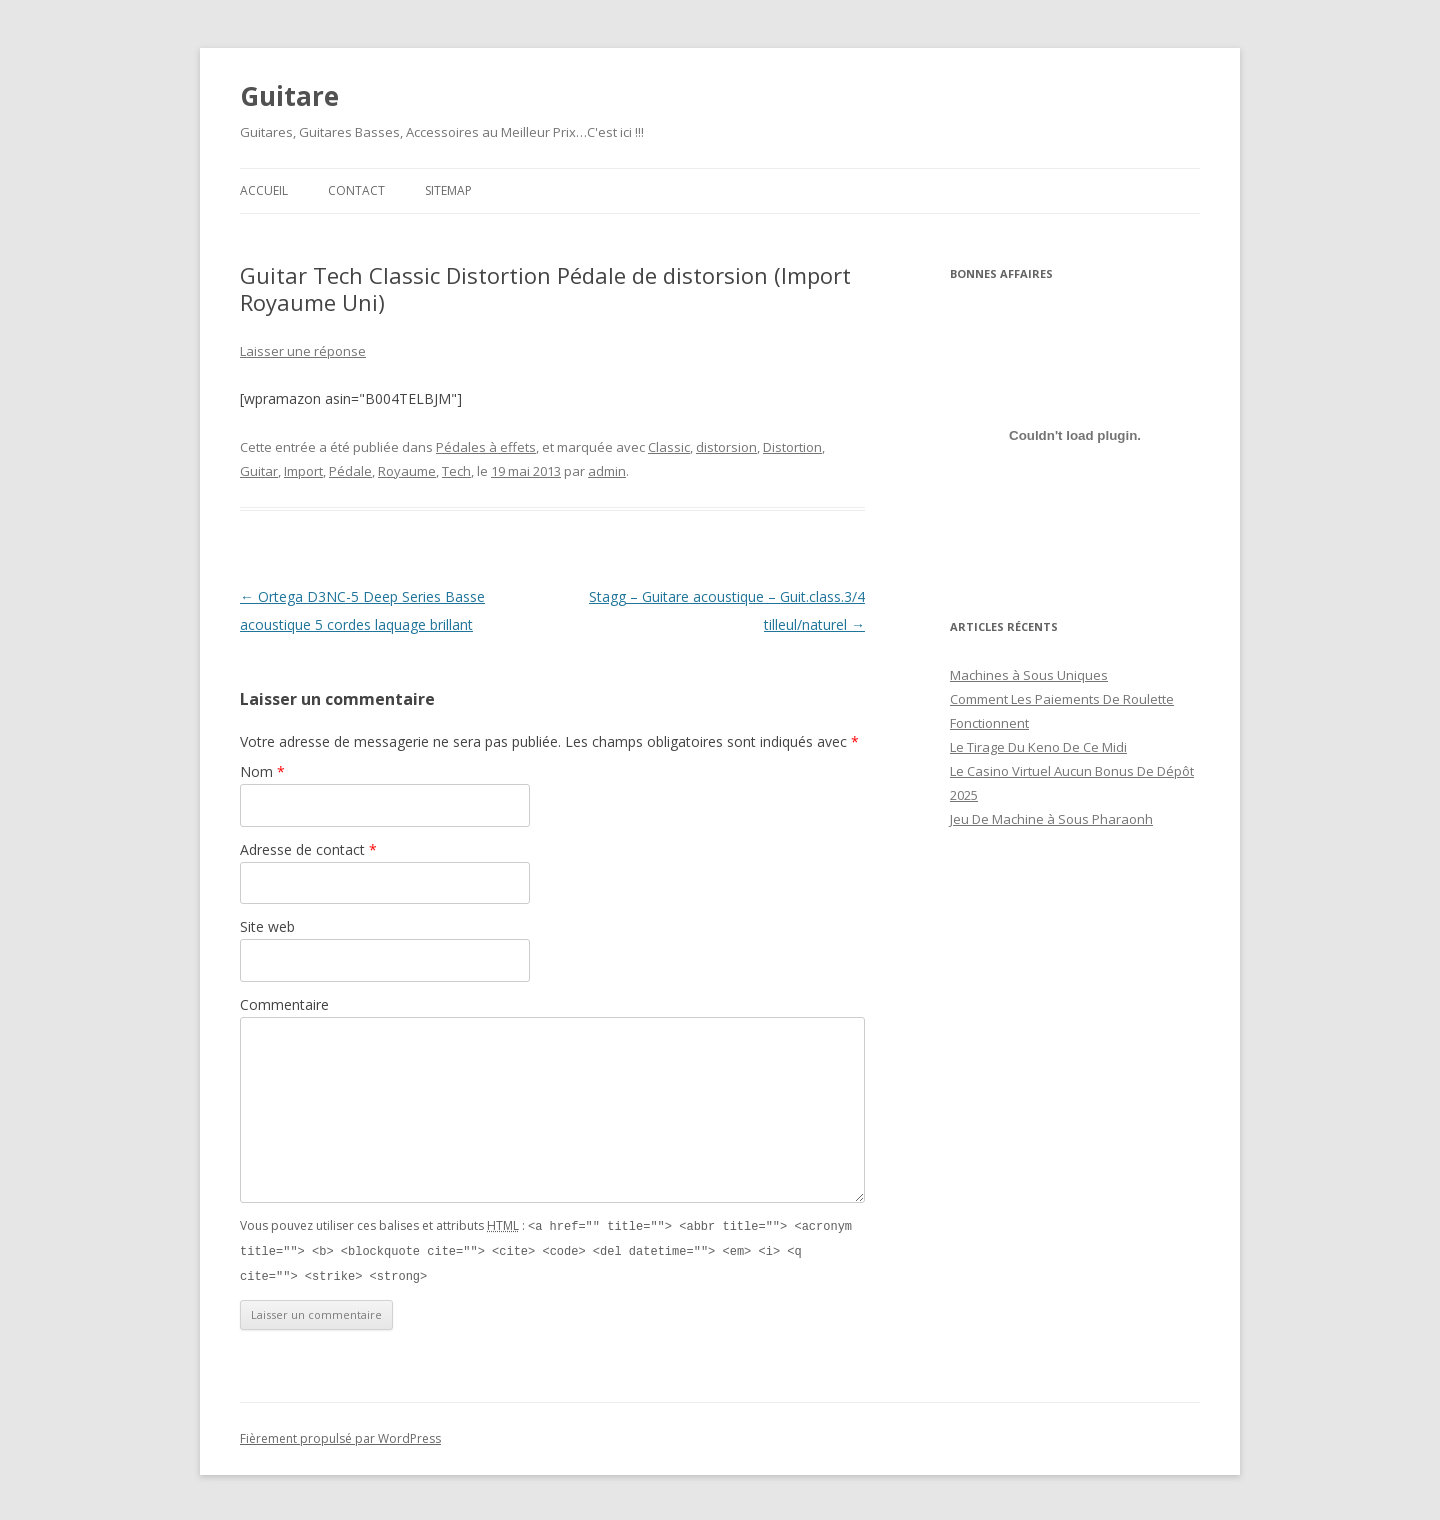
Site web (267, 926)
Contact (356, 190)
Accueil (264, 190)
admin (607, 471)
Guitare (289, 96)
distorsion (726, 447)
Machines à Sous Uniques (1029, 675)
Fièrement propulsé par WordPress (340, 1435)
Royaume (407, 471)
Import (303, 471)
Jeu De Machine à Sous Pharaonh (1051, 819)
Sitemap (448, 190)
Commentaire (284, 1004)
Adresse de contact (308, 849)
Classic (669, 447)
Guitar (259, 471)
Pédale (350, 471)
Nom (262, 771)
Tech (456, 471)
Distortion (792, 447)
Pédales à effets (486, 447)
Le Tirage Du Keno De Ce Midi (1038, 747)
